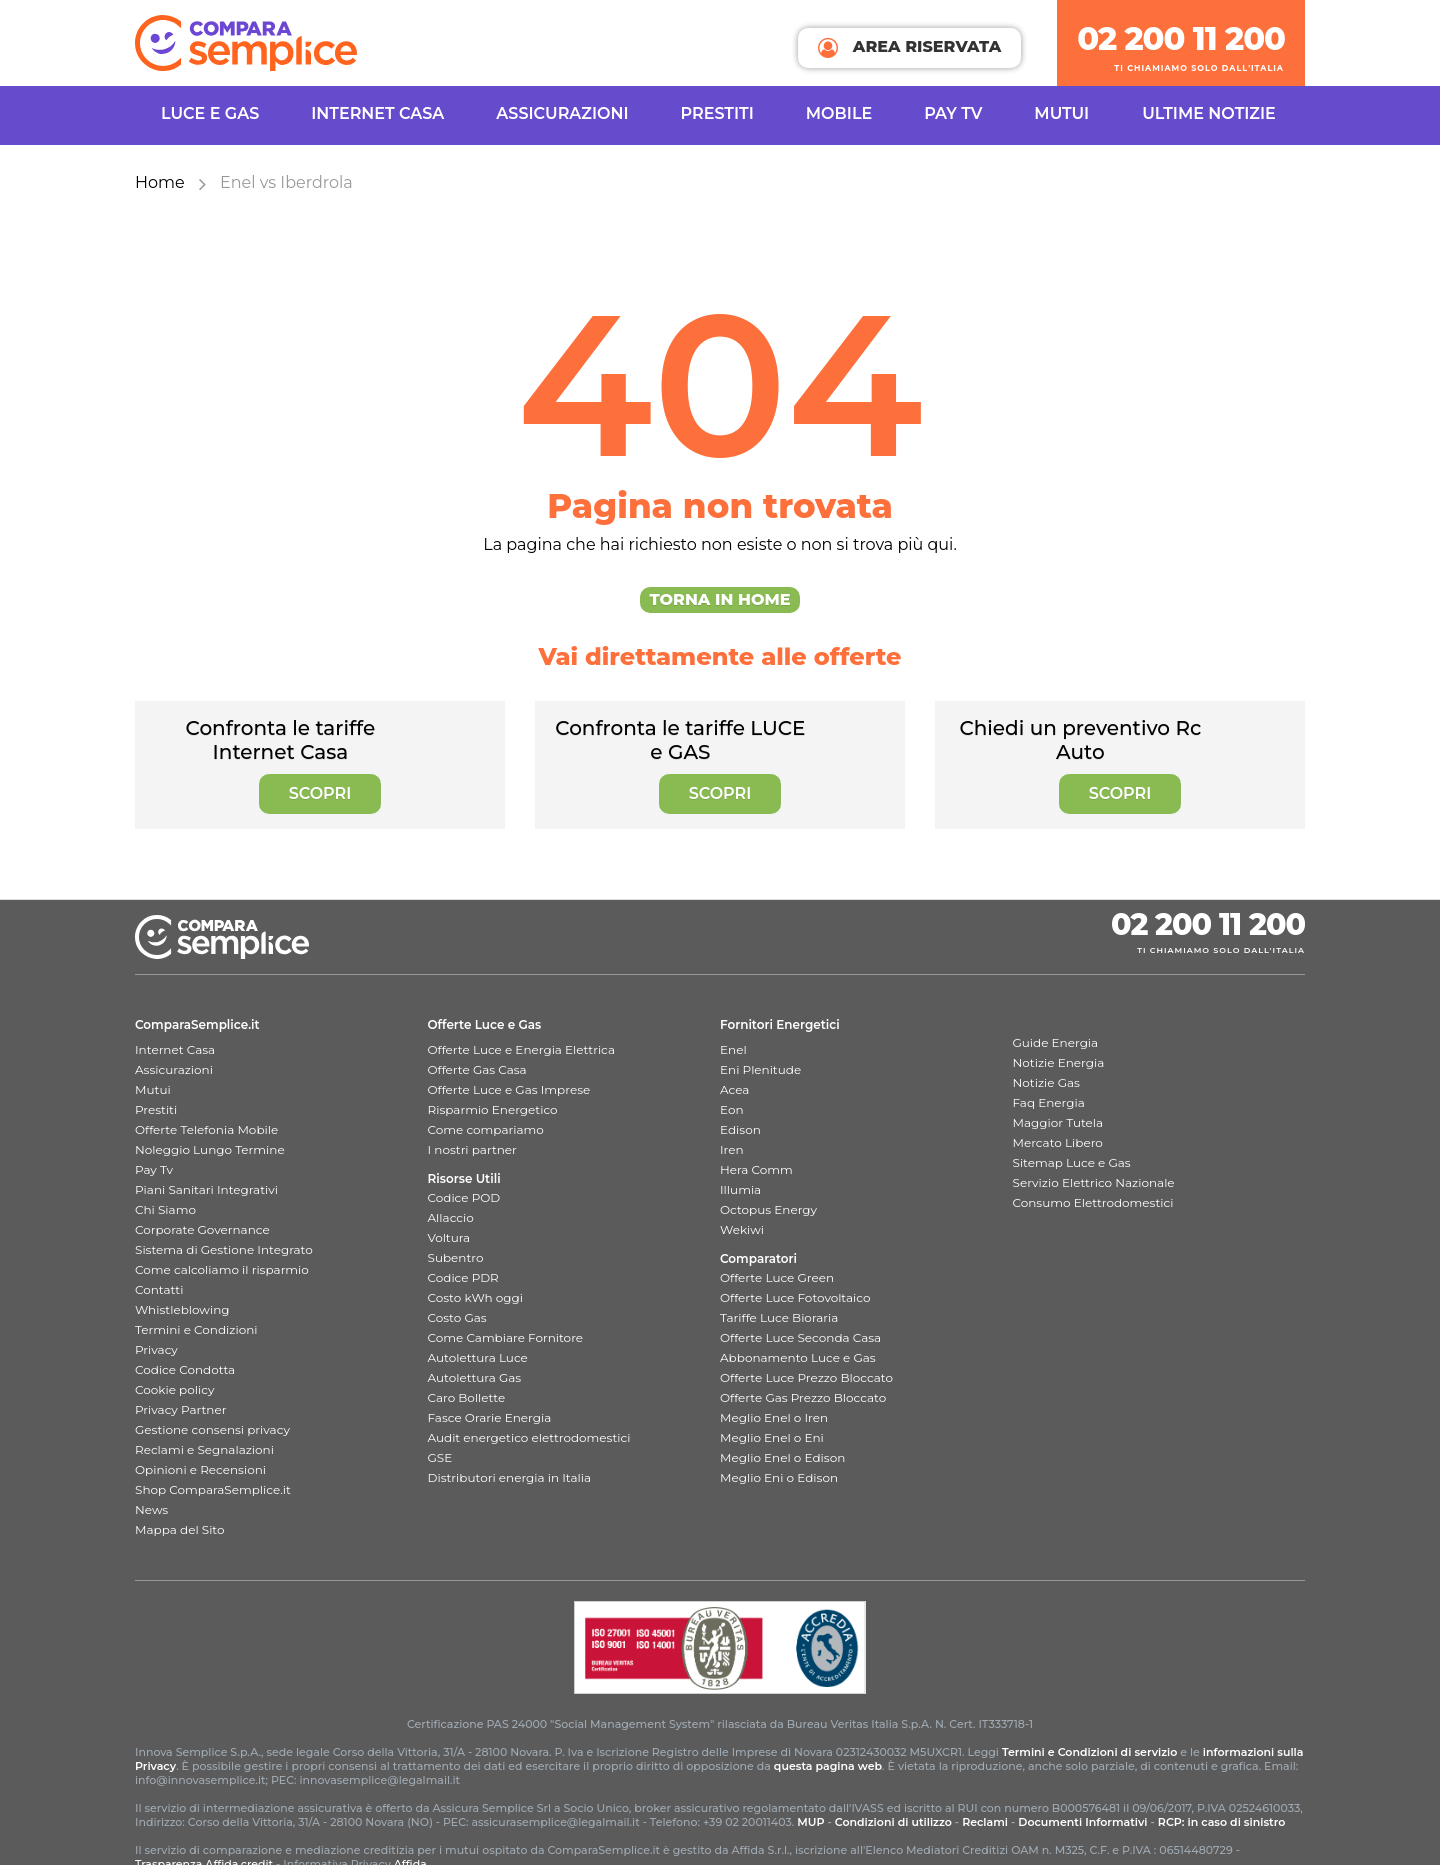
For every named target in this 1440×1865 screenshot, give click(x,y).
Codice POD (464, 1197)
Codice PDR (463, 1277)
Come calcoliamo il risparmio (222, 1269)
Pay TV (953, 113)
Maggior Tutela (1058, 1122)
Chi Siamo (165, 1209)
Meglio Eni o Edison (779, 1477)
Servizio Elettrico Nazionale (1094, 1182)
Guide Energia (1056, 1042)
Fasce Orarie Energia (490, 1417)
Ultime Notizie (1209, 113)
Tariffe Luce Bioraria (779, 1317)
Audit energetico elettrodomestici (529, 1437)
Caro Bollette (467, 1397)
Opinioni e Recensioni (200, 1469)
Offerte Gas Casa (477, 1069)
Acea (734, 1089)
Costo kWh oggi (476, 1297)
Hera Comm (756, 1169)
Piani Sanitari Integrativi (206, 1189)
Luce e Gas (210, 113)
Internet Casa (175, 1049)
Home (160, 182)
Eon (732, 1109)
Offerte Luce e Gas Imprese (509, 1089)
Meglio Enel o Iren (774, 1417)
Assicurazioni (562, 113)
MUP (810, 1822)
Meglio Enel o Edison (782, 1457)
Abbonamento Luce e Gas (798, 1357)
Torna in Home (720, 599)
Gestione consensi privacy (212, 1429)
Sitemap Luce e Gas (1072, 1162)
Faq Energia (1049, 1102)
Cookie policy (174, 1389)
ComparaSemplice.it (197, 1024)
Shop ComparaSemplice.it (213, 1489)
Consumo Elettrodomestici (1093, 1202)
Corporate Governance (202, 1229)
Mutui (1061, 113)
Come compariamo (486, 1129)
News (151, 1509)
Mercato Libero (1058, 1142)
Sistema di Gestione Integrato (224, 1249)
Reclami (985, 1822)
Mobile (839, 113)
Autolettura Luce (478, 1357)
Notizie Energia (1059, 1062)
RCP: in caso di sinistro (1222, 1822)
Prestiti (717, 113)
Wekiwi (742, 1229)
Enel (733, 1049)
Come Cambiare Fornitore (506, 1337)
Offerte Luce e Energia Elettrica (521, 1049)
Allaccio (451, 1217)
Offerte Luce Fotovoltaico (795, 1297)
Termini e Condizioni (196, 1329)
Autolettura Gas (475, 1377)
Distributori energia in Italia (510, 1477)
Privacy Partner (181, 1409)
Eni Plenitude (760, 1069)
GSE (440, 1457)
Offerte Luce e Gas (485, 1024)
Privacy (156, 1349)
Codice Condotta (185, 1369)
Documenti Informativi (1082, 1822)
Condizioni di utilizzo (893, 1822)
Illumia (740, 1189)
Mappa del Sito (179, 1529)
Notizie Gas (1046, 1082)
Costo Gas (457, 1317)
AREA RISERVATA (909, 47)
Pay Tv (154, 1169)
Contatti (159, 1289)
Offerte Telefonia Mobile (206, 1129)
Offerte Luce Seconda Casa (800, 1337)
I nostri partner (472, 1149)
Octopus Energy (768, 1209)
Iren (732, 1149)
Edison (740, 1129)
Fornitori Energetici (780, 1024)
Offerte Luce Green (777, 1277)
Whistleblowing (182, 1309)
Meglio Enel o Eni (772, 1437)
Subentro (456, 1257)
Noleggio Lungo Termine (210, 1149)
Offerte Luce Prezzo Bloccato (806, 1377)
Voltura (449, 1237)
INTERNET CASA (377, 113)
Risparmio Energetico (493, 1109)
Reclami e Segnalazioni (204, 1449)
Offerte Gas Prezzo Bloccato (803, 1397)
